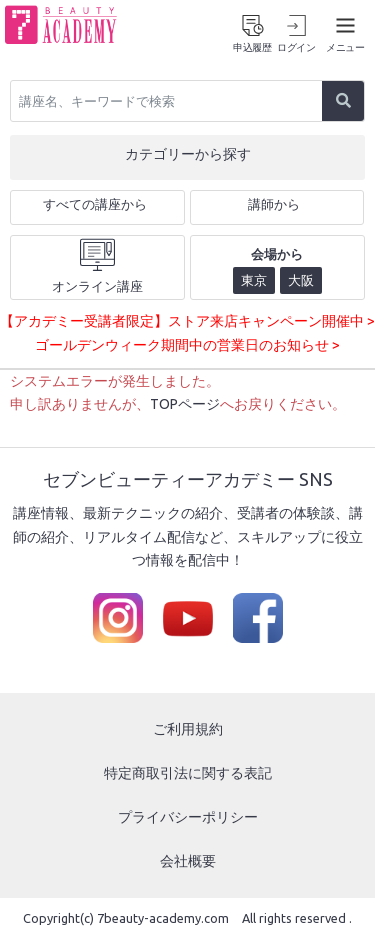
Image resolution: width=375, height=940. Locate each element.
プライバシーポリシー (188, 817)
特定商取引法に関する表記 (188, 773)
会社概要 (188, 861)
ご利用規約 (188, 729)
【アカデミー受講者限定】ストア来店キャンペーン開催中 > (187, 321)
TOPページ (185, 404)
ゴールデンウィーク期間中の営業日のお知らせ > (187, 345)
